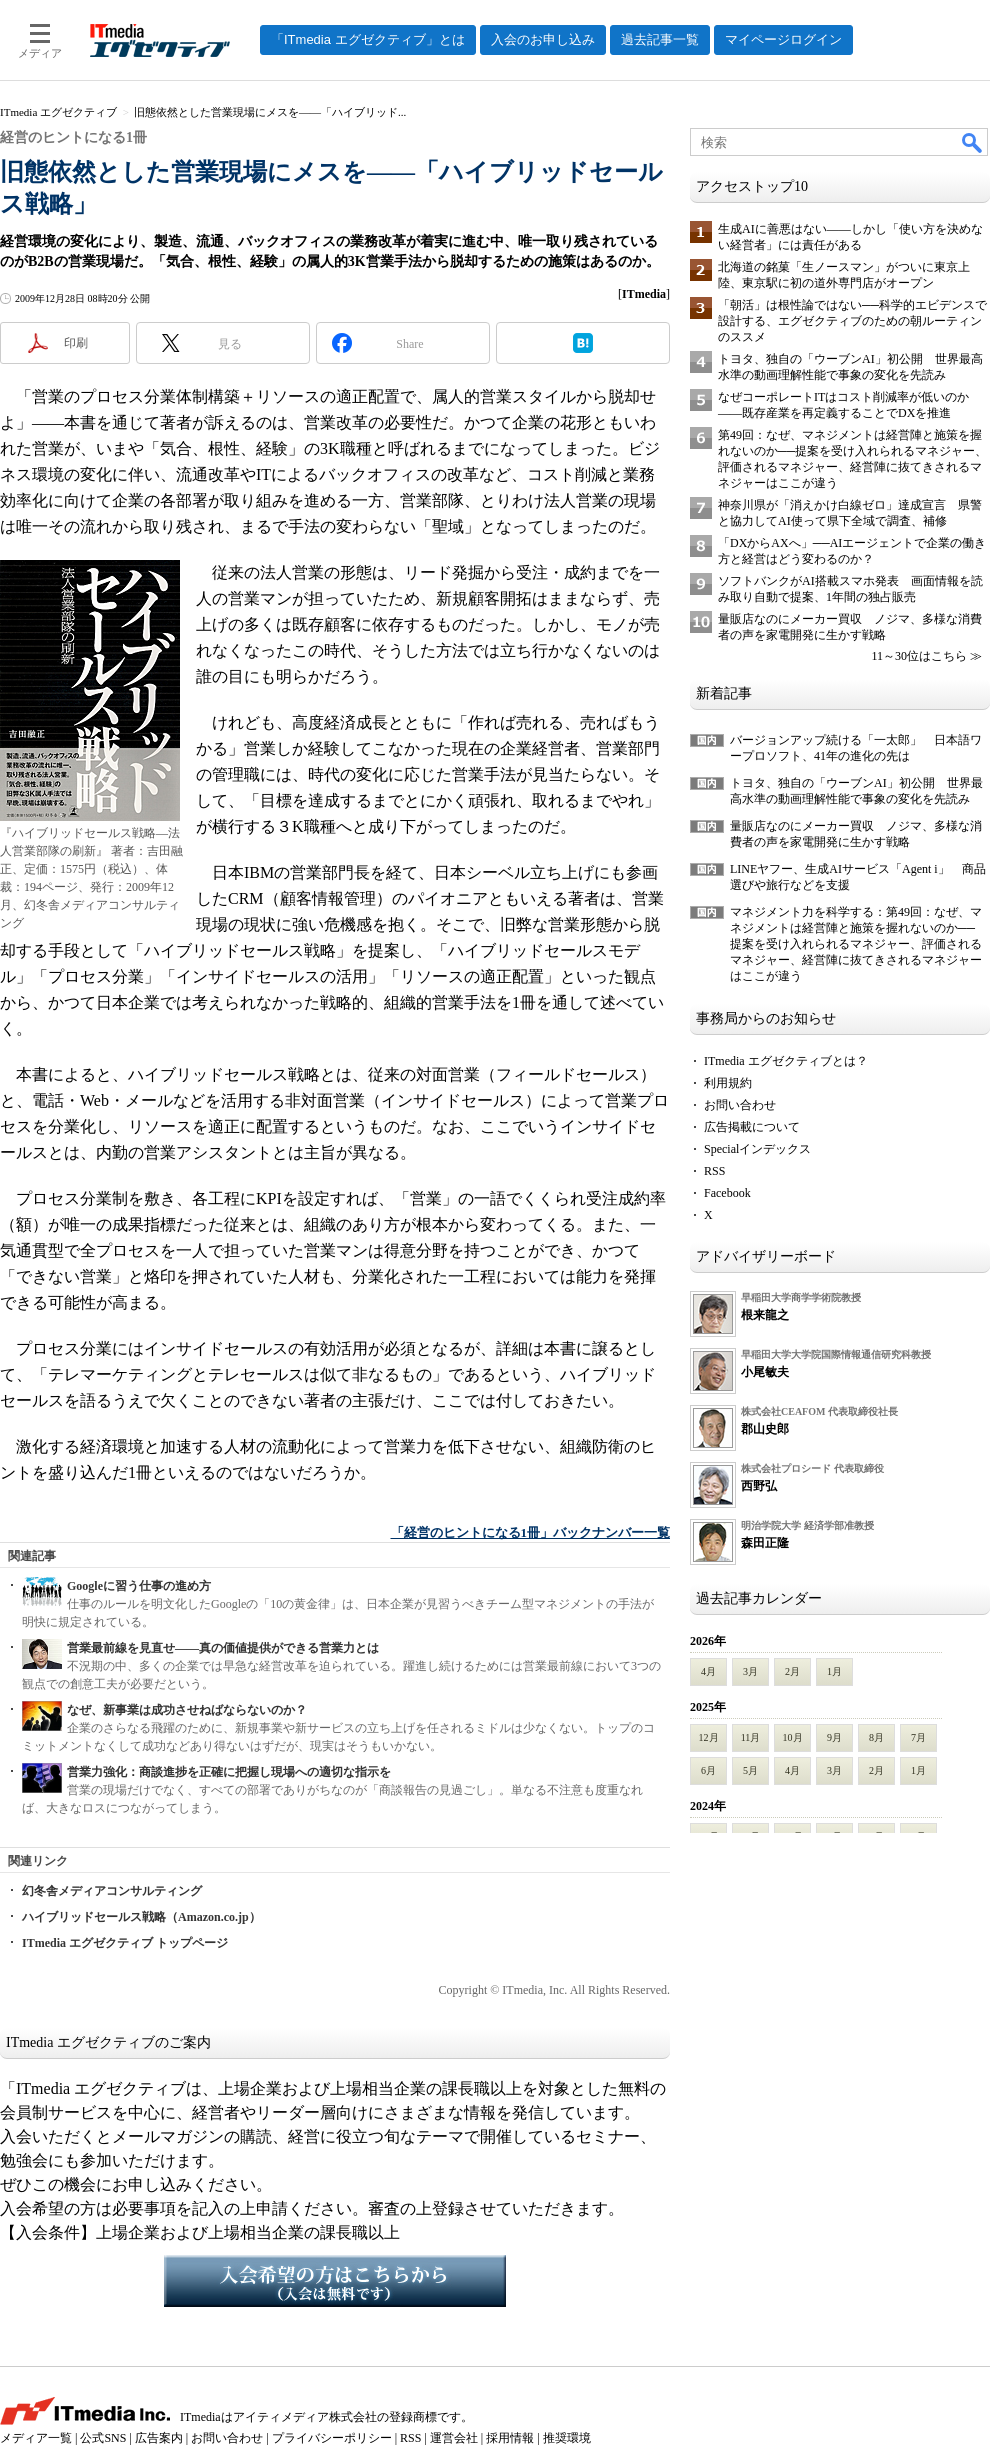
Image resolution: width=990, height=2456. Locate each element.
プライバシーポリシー (332, 2438)
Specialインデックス (757, 1149)
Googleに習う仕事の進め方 (139, 1586)
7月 (918, 1737)
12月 (709, 1737)
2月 (792, 1671)
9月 (834, 1737)
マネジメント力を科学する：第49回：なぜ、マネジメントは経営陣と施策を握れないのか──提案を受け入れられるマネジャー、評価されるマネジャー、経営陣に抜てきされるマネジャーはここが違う (856, 944)
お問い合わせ (740, 1105)
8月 (876, 1737)
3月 (750, 1671)
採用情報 (510, 2438)
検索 (973, 142)
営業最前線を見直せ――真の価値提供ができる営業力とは (223, 1648)
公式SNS (103, 2438)
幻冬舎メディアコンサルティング (112, 1891)
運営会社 (454, 2438)
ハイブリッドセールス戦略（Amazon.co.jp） (141, 1917)
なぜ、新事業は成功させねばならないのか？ (187, 1710)
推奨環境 (567, 2438)
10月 (793, 1737)
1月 (834, 1671)
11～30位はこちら (919, 656)
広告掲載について (752, 1127)
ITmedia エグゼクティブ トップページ (125, 1943)
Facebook (727, 1193)
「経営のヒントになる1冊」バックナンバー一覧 (531, 1532)
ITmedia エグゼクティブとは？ (786, 1061)
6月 (708, 1770)
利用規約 (728, 1083)
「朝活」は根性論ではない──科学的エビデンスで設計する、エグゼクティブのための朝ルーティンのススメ (852, 321)
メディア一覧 (36, 2438)
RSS (714, 1171)
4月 (708, 1671)
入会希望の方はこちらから (335, 2281)
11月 (751, 1737)
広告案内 (159, 2438)
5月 (750, 1770)
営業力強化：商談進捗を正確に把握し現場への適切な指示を (229, 1772)
